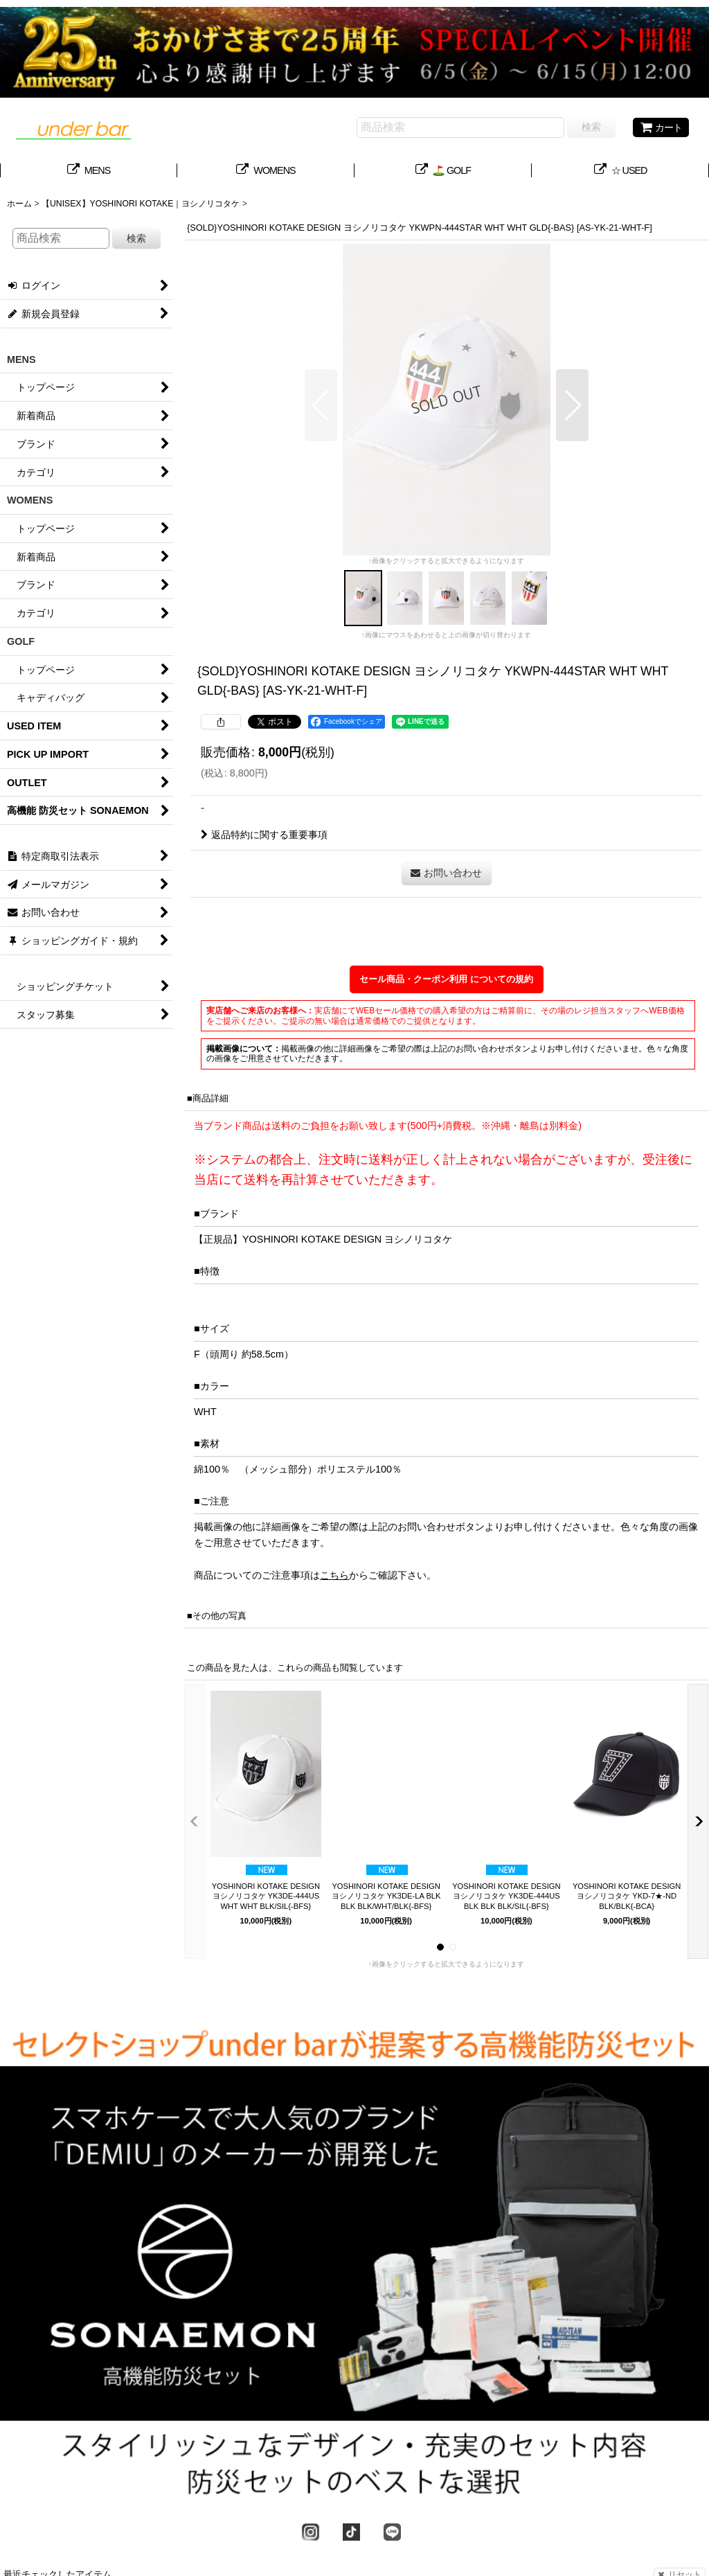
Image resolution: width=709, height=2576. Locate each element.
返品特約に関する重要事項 (264, 834)
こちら (334, 1575)
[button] (321, 405)
